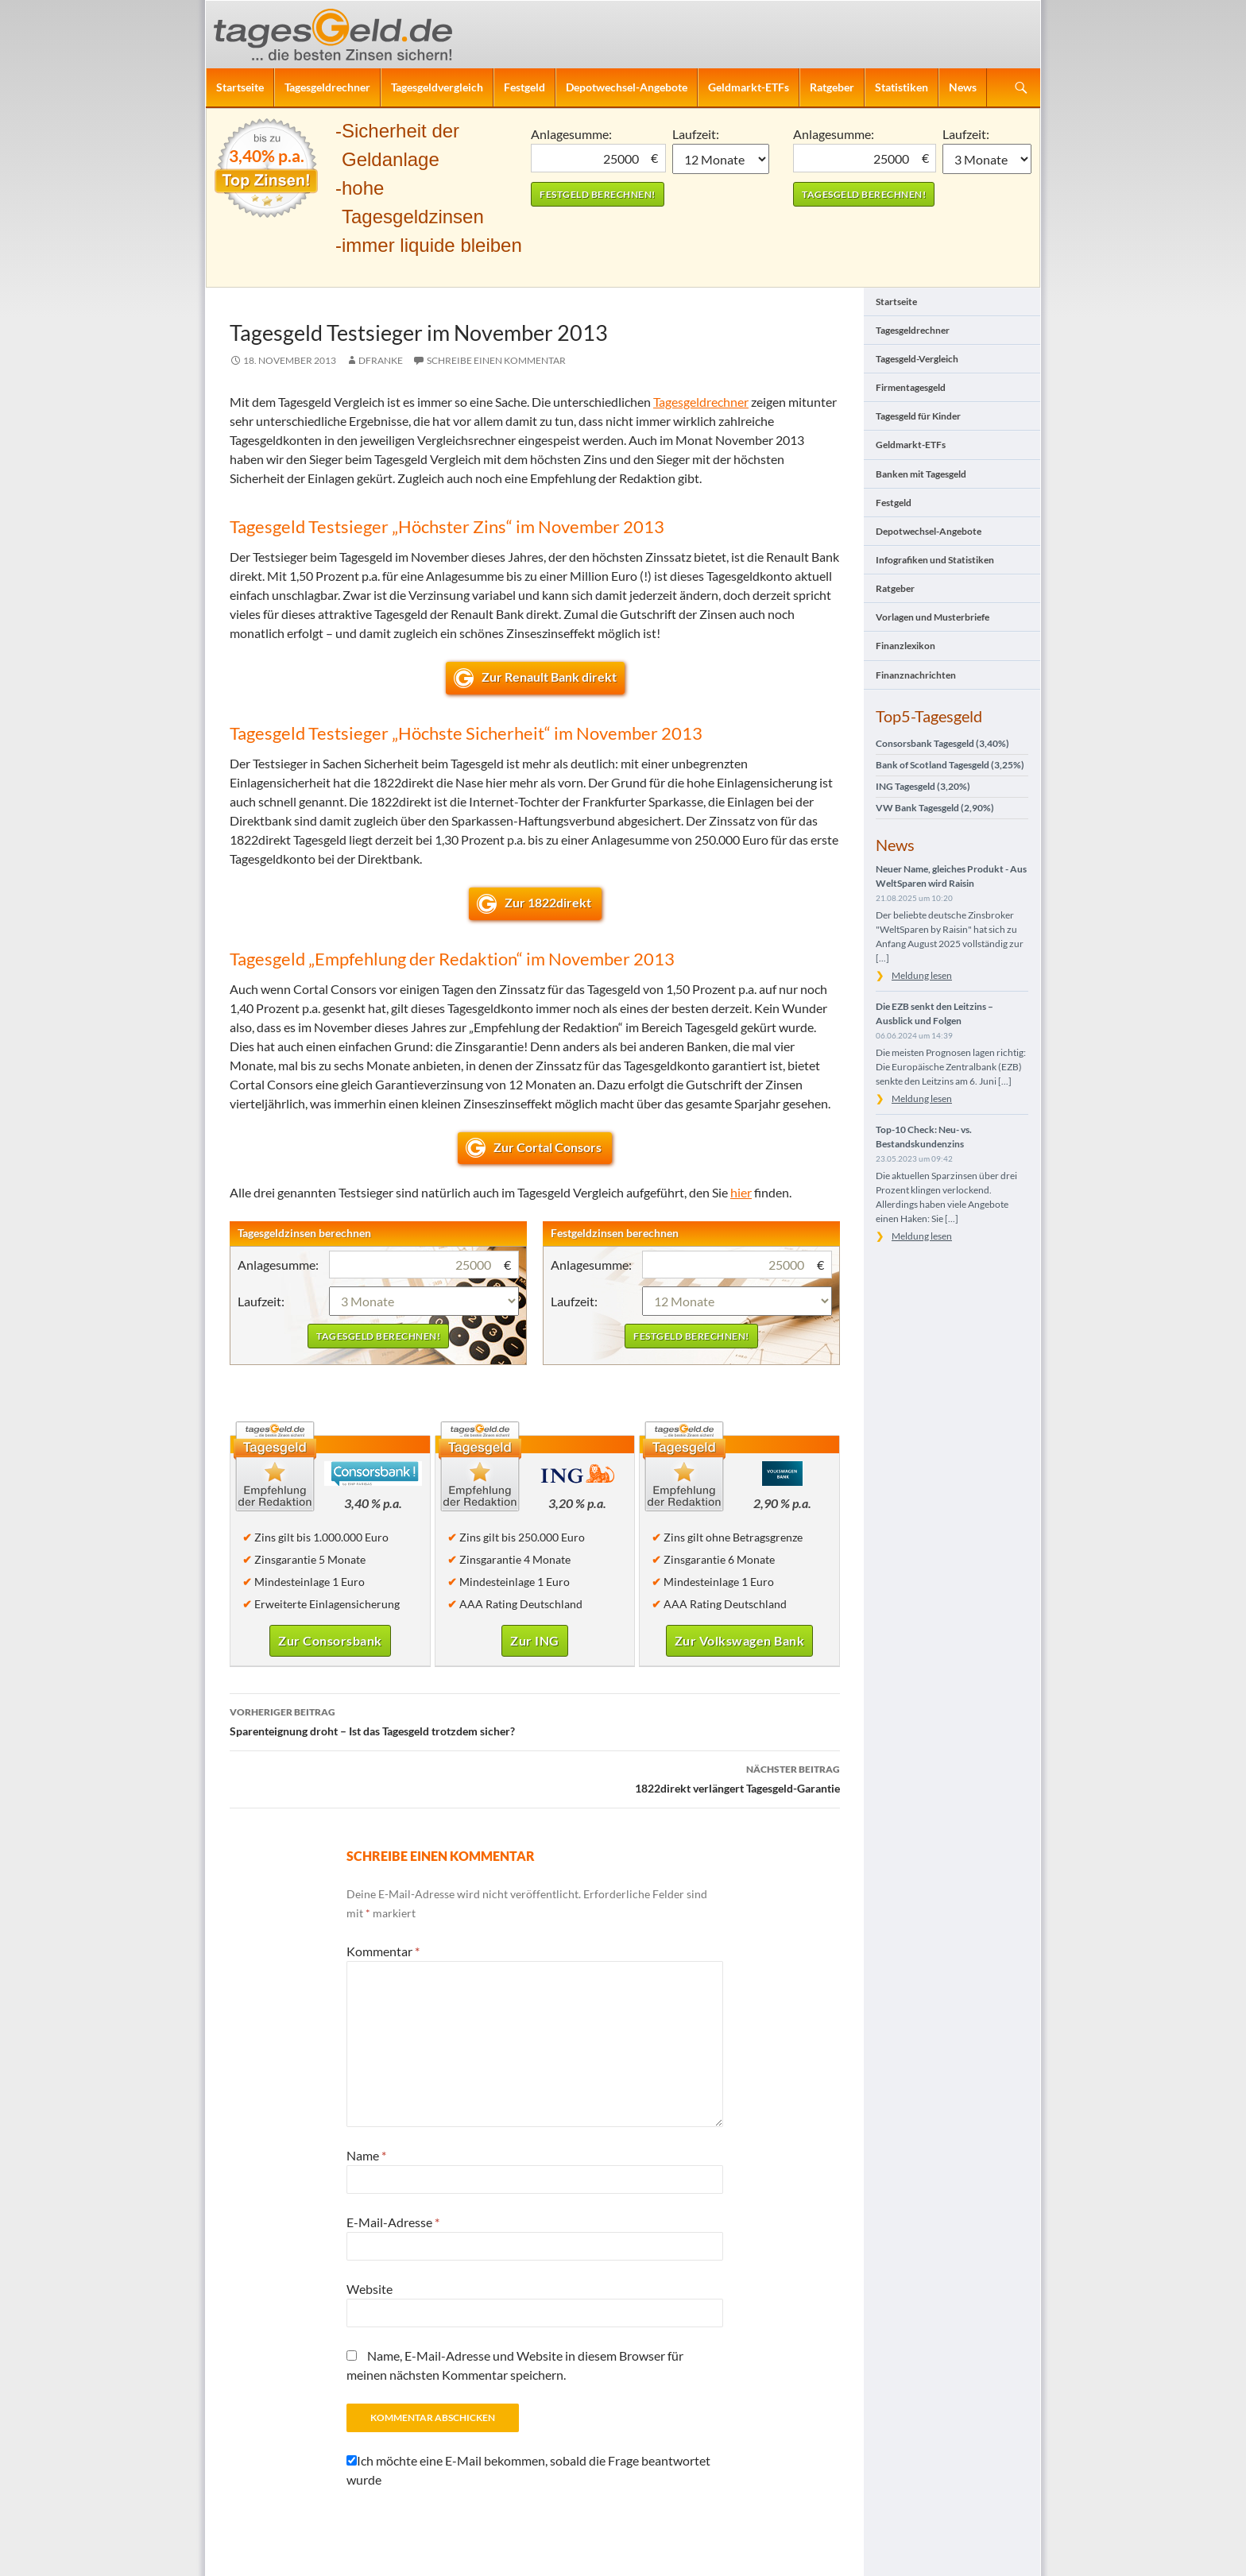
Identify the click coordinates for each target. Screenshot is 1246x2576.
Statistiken (901, 87)
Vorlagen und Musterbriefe (932, 617)
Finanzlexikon (905, 646)
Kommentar (383, 1951)
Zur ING (534, 1640)
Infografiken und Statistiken (935, 560)
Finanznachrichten (916, 675)
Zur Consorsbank (330, 1640)
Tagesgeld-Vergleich (917, 359)
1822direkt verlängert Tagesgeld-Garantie (535, 1777)
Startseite (240, 87)
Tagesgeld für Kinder (918, 416)
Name (366, 2155)
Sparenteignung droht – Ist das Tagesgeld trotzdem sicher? (535, 1720)
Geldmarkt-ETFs (748, 87)
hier (741, 1192)
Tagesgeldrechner (327, 87)
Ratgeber (832, 87)
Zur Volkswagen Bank (740, 1640)
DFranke (380, 360)
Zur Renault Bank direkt (549, 676)
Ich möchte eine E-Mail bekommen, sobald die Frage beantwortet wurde (528, 2470)
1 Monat (721, 159)
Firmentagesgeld (911, 387)
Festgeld (524, 87)
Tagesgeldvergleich (437, 87)
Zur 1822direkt (549, 902)
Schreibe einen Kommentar (496, 360)
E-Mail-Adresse (392, 2222)
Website (369, 2288)
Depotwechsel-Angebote (626, 87)
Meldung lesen (922, 975)
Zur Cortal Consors (548, 1147)
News (963, 87)
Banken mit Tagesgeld (921, 474)
